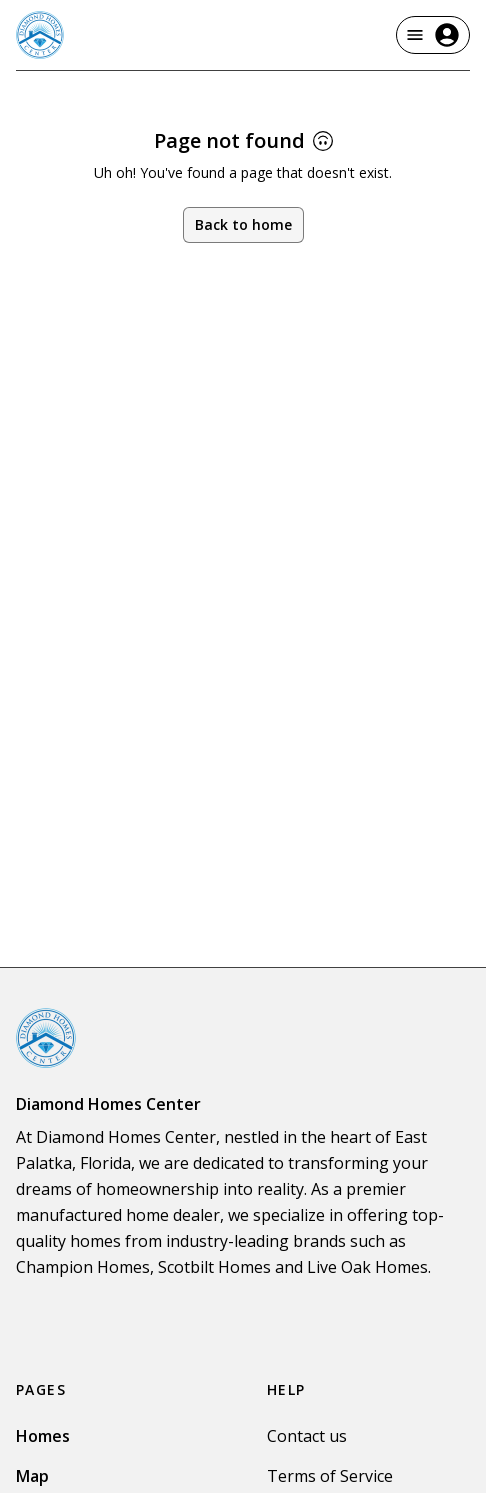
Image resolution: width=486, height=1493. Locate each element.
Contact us (307, 1436)
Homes (43, 1436)
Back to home (243, 224)
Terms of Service (330, 1476)
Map (32, 1476)
